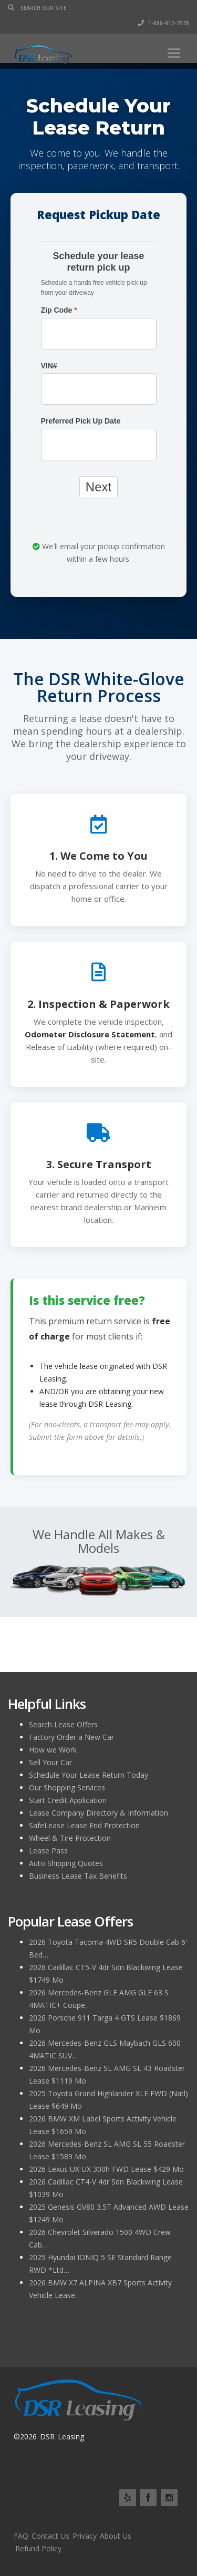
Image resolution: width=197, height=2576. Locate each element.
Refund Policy (38, 2548)
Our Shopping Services (67, 1787)
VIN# (49, 366)
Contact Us (50, 2536)
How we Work (53, 1750)
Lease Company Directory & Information (98, 1813)
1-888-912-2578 (163, 23)
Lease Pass (48, 1851)
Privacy (84, 2536)
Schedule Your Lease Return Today (88, 1775)
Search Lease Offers (63, 1724)
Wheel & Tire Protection (70, 1838)
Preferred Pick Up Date (81, 421)
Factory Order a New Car (71, 1737)
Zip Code (59, 310)
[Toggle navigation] (174, 53)
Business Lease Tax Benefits (78, 1876)
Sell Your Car (50, 1762)
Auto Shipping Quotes (66, 1863)
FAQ (21, 2536)
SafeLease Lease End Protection (84, 1825)
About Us (115, 2536)
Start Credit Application (68, 1800)
